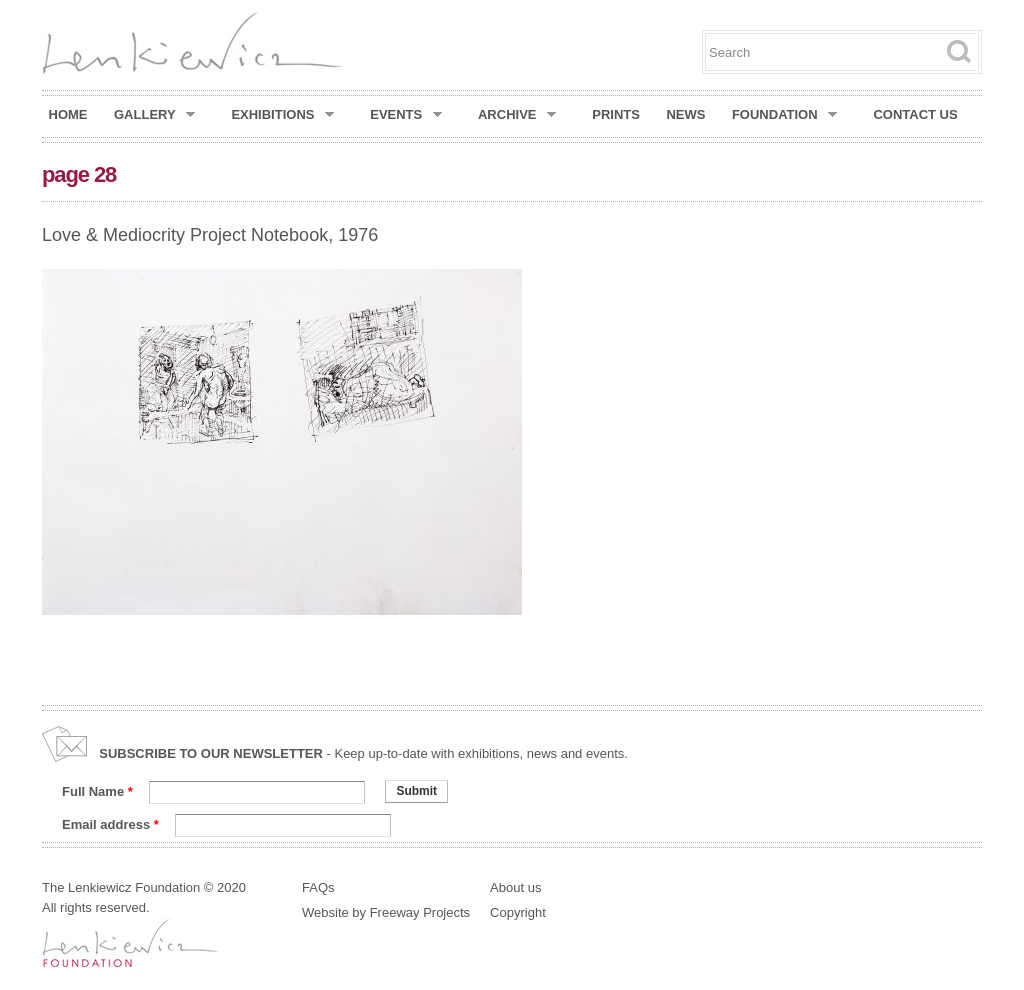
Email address (110, 824)
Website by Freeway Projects (386, 912)
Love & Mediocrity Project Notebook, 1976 (210, 235)
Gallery (154, 115)
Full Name (97, 791)
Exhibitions (282, 115)
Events (406, 115)
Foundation (784, 115)
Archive (517, 115)
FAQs (318, 887)
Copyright (518, 912)
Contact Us (915, 114)
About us (515, 887)
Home (68, 114)
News (685, 114)
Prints (616, 114)
